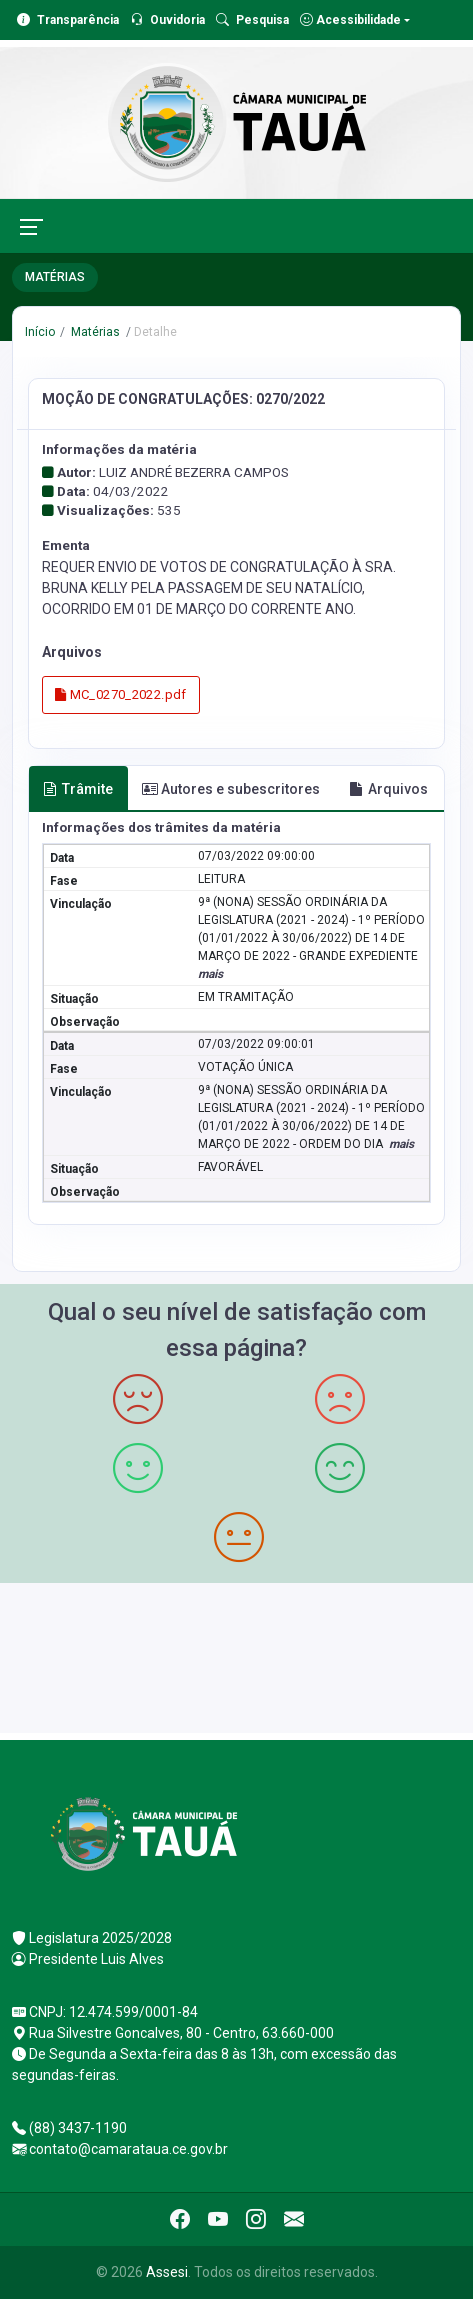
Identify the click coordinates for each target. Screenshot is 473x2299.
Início (40, 332)
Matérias (94, 332)
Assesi (167, 2272)
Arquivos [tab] (388, 789)
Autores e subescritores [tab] (231, 789)
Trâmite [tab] (78, 789)
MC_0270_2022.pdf (121, 694)
